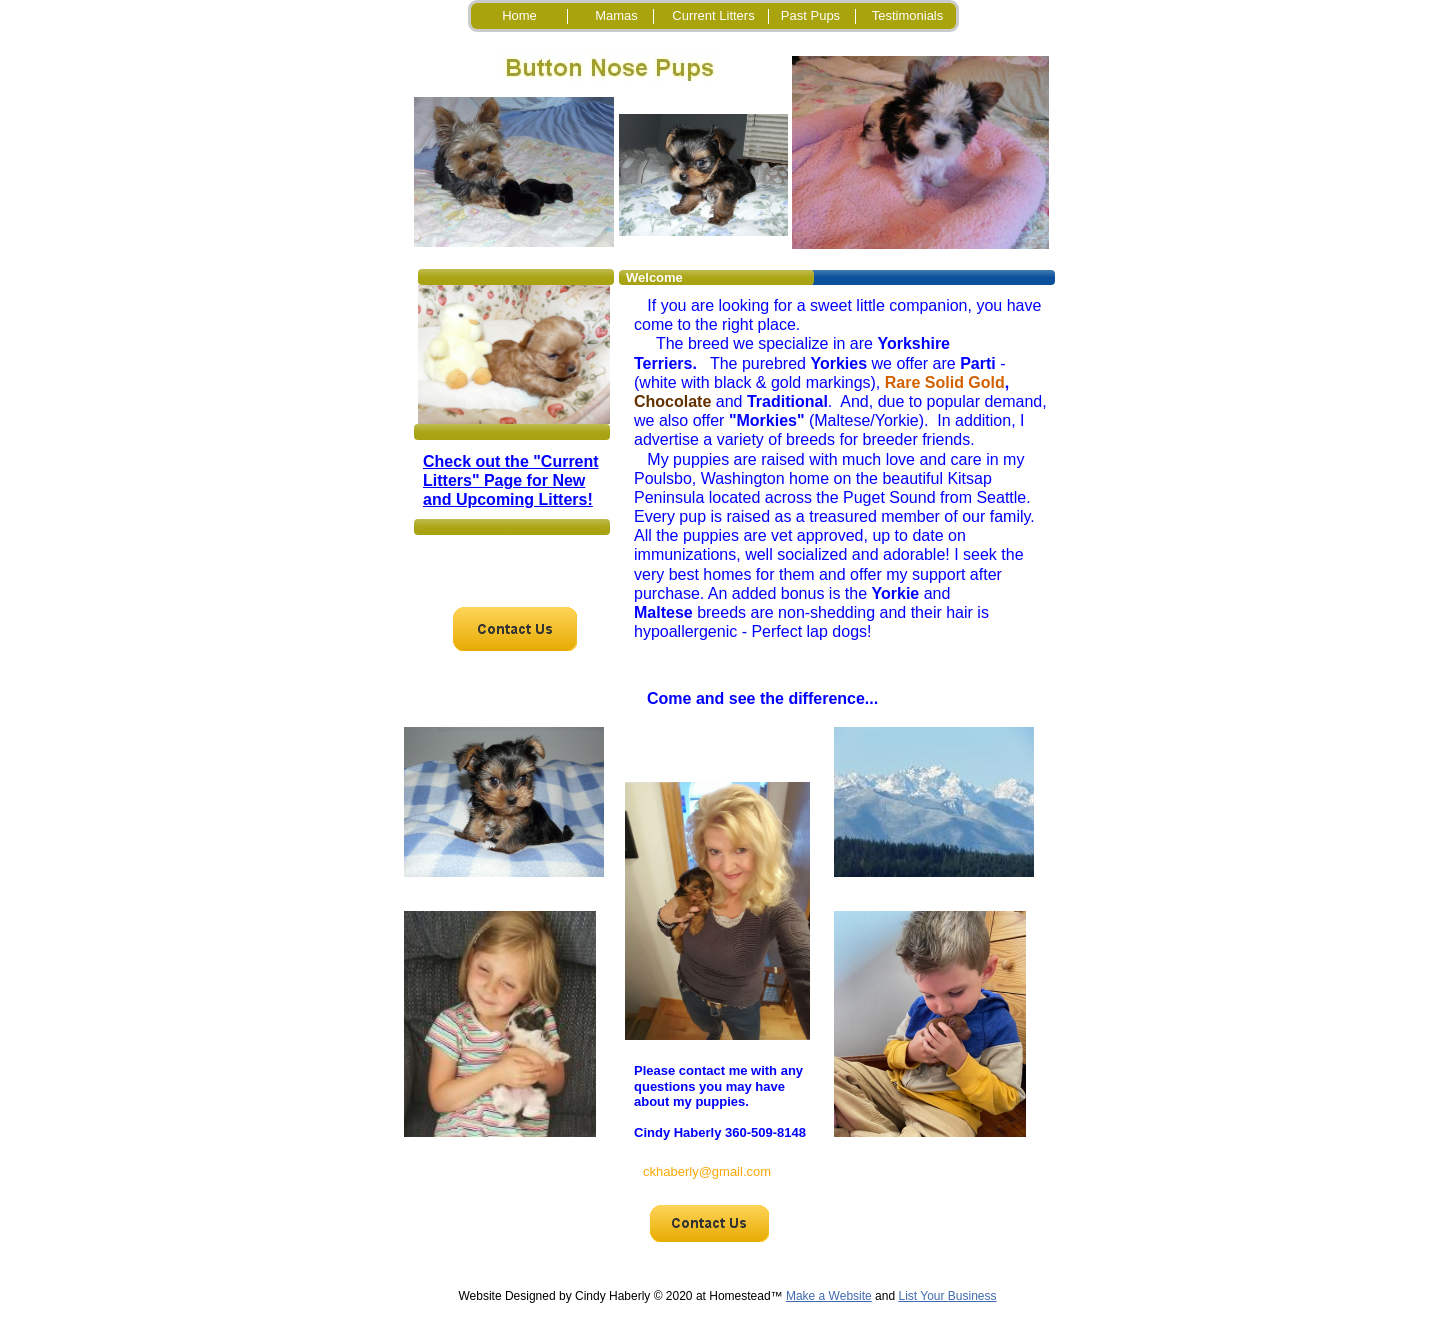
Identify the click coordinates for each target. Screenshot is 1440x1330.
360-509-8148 (765, 1132)
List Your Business (947, 1296)
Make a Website (829, 1296)
